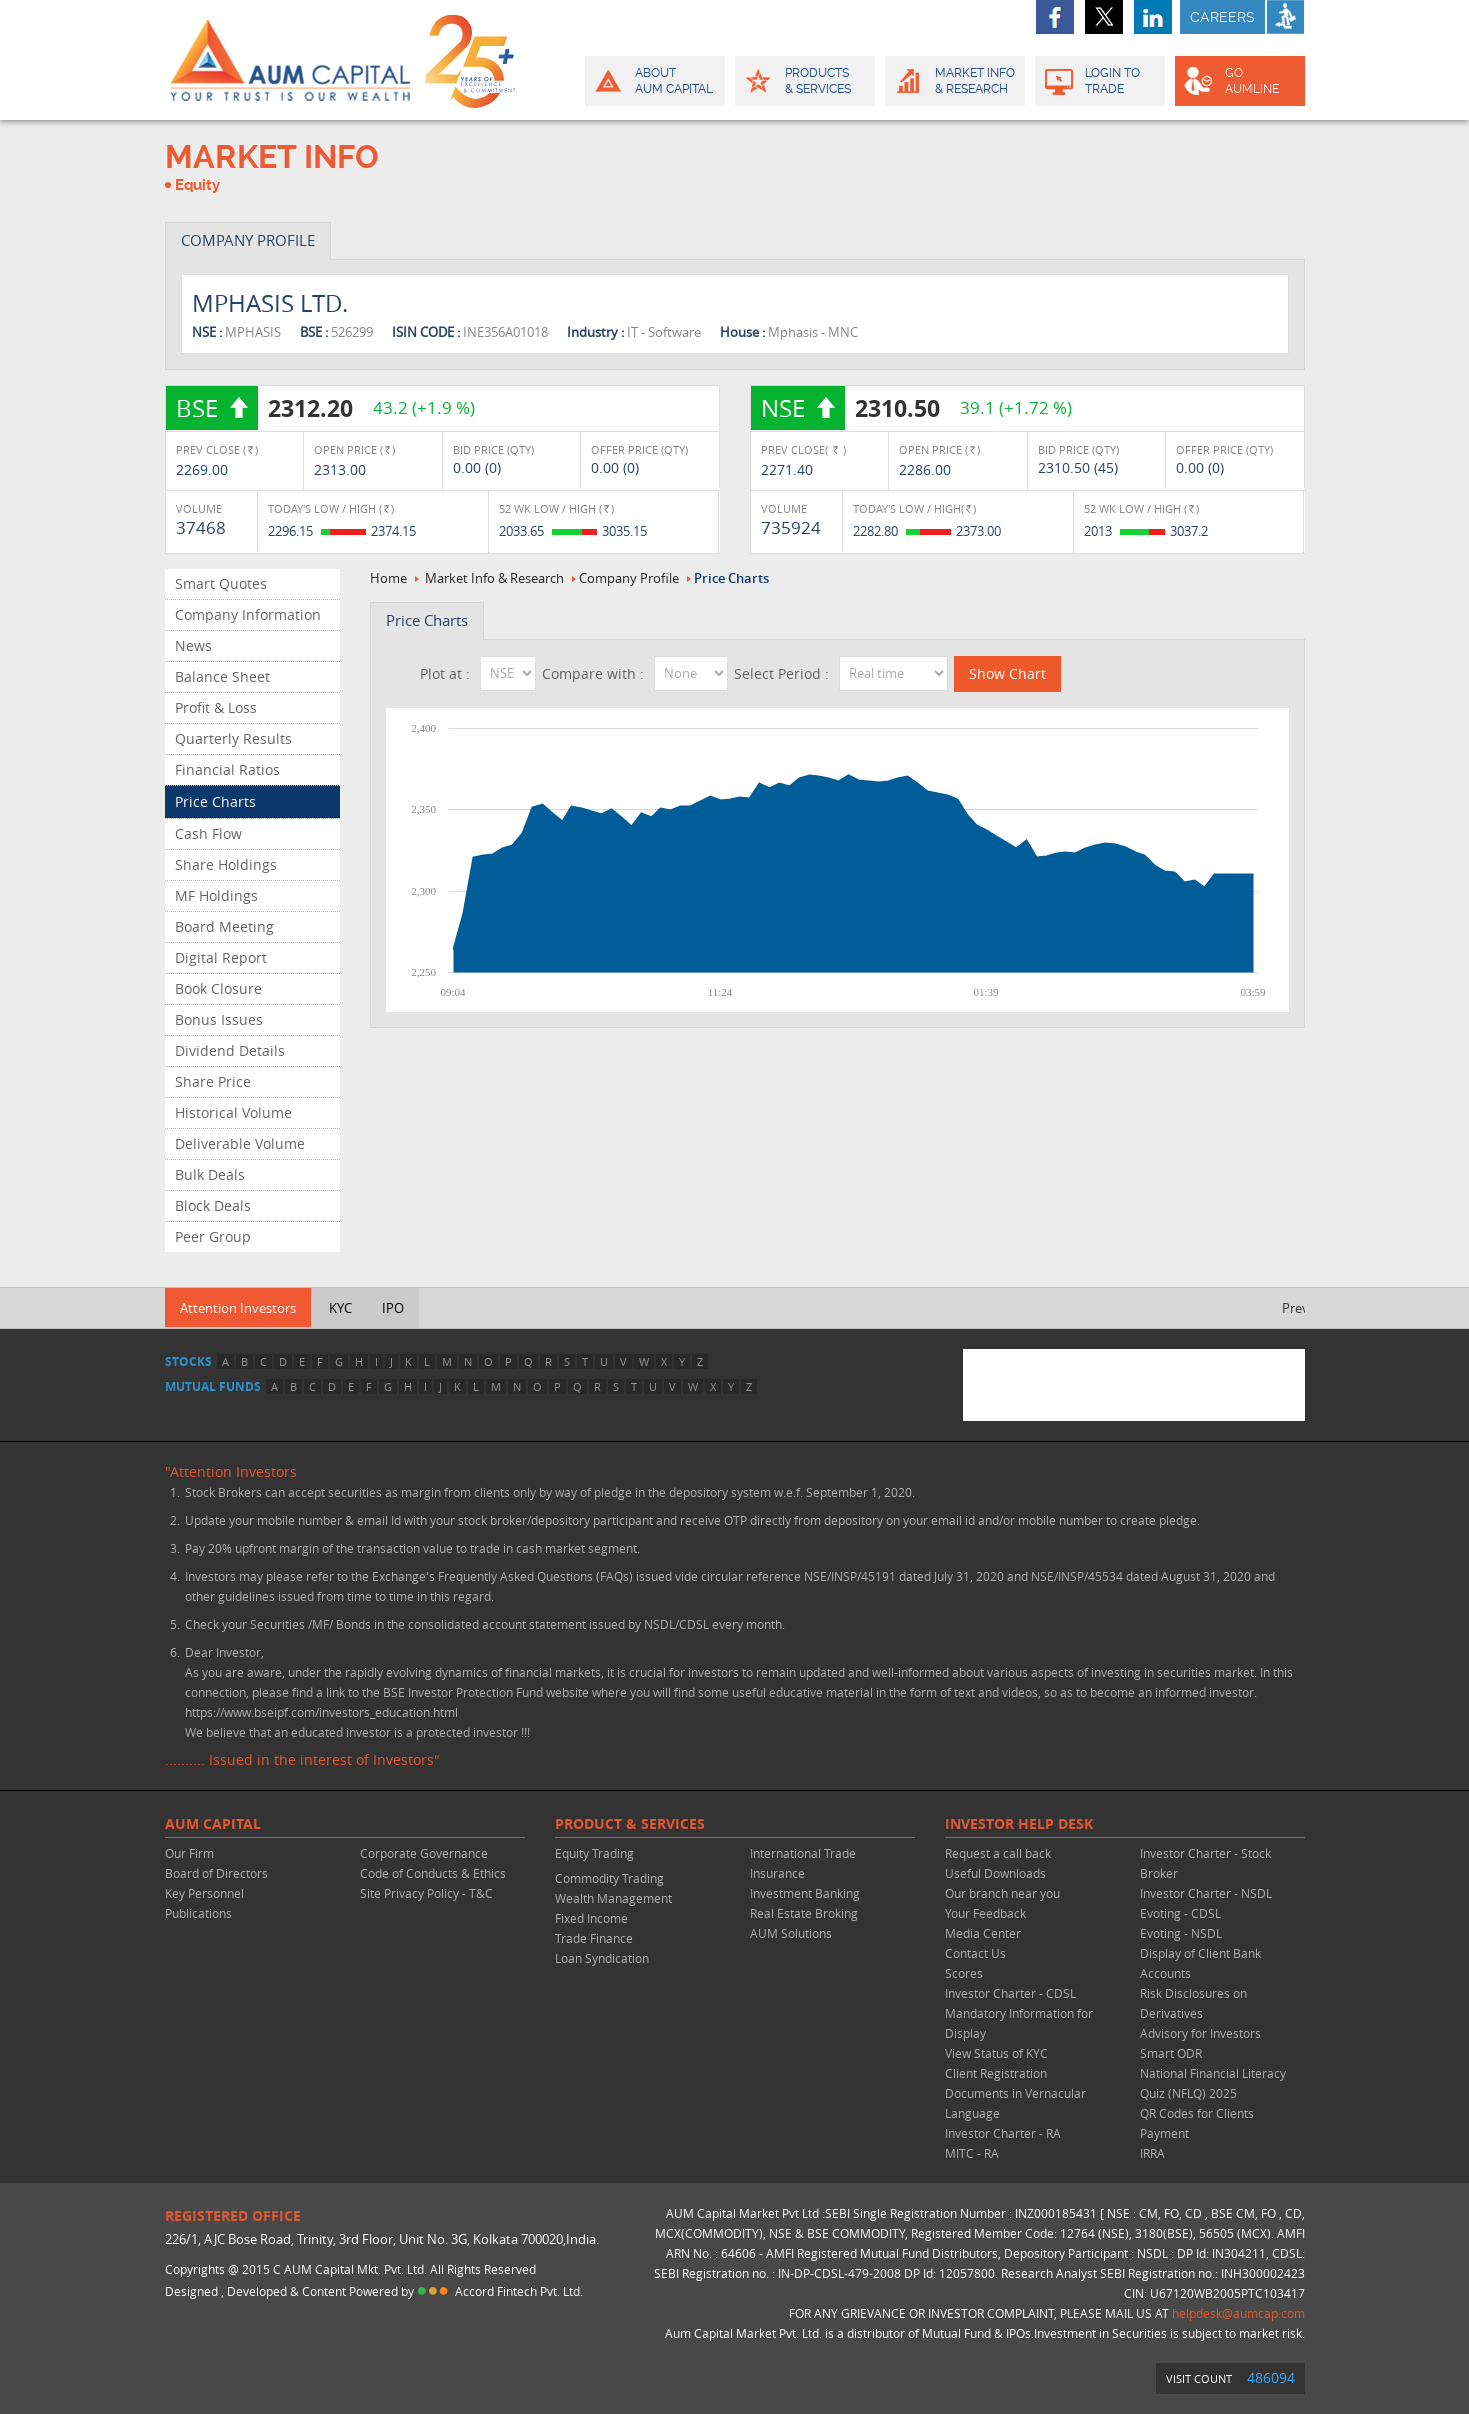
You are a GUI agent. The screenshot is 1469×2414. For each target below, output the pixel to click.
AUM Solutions (791, 1933)
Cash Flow (208, 833)
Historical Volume (233, 1112)
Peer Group (213, 1236)
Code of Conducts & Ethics (433, 1873)
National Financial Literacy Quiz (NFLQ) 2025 (1213, 2083)
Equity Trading (594, 1853)
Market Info (953, 81)
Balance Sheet (222, 676)
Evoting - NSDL (1181, 1933)
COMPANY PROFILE (248, 240)
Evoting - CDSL (1180, 1913)
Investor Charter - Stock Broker (1205, 1863)
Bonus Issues (219, 1019)
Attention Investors (238, 1308)
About (653, 81)
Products (803, 81)
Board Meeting (224, 926)
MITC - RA (972, 2153)
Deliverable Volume (240, 1143)
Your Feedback (985, 1913)
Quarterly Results (233, 738)
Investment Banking (805, 1893)
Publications (198, 1913)
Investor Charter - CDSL (1010, 1993)
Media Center (983, 1933)
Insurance (777, 1873)
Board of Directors (216, 1873)
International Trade (803, 1853)
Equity (197, 185)
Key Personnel (204, 1893)
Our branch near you (1002, 1893)
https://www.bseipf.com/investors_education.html (321, 1712)
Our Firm (189, 1853)
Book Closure (218, 988)
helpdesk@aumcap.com (1238, 2313)
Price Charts (215, 801)
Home (388, 578)
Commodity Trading (609, 1878)
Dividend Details (230, 1050)
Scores (964, 1973)
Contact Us (975, 1953)
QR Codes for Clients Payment (1197, 2123)
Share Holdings (226, 864)
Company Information (248, 614)
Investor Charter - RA (1003, 2133)
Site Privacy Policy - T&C (426, 1893)
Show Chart (1007, 673)
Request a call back (998, 1853)
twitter (1104, 17)
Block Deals (213, 1205)
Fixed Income (591, 1918)
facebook (1055, 17)
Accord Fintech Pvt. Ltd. (519, 2291)
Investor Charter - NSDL (1206, 1893)
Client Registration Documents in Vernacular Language (1015, 2093)
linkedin (1153, 17)
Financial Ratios (227, 769)
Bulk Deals (210, 1174)
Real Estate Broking (804, 1913)
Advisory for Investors (1200, 2033)
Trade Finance (594, 1938)
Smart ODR (1171, 2053)
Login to (1100, 81)
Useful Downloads (995, 1873)
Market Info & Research (494, 578)
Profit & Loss (216, 707)
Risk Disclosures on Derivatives (1193, 2003)
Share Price (213, 1081)
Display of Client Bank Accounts (1200, 1963)
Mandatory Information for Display (1019, 2023)
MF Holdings (216, 895)
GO (1238, 81)
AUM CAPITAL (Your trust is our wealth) (290, 60)
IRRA (1152, 2153)
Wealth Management (613, 1898)
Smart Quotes (221, 583)
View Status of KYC (996, 2053)
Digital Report (221, 957)
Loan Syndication (602, 1958)
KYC (340, 1308)
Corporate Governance (424, 1853)
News (193, 645)
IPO (393, 1308)
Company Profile (629, 578)
